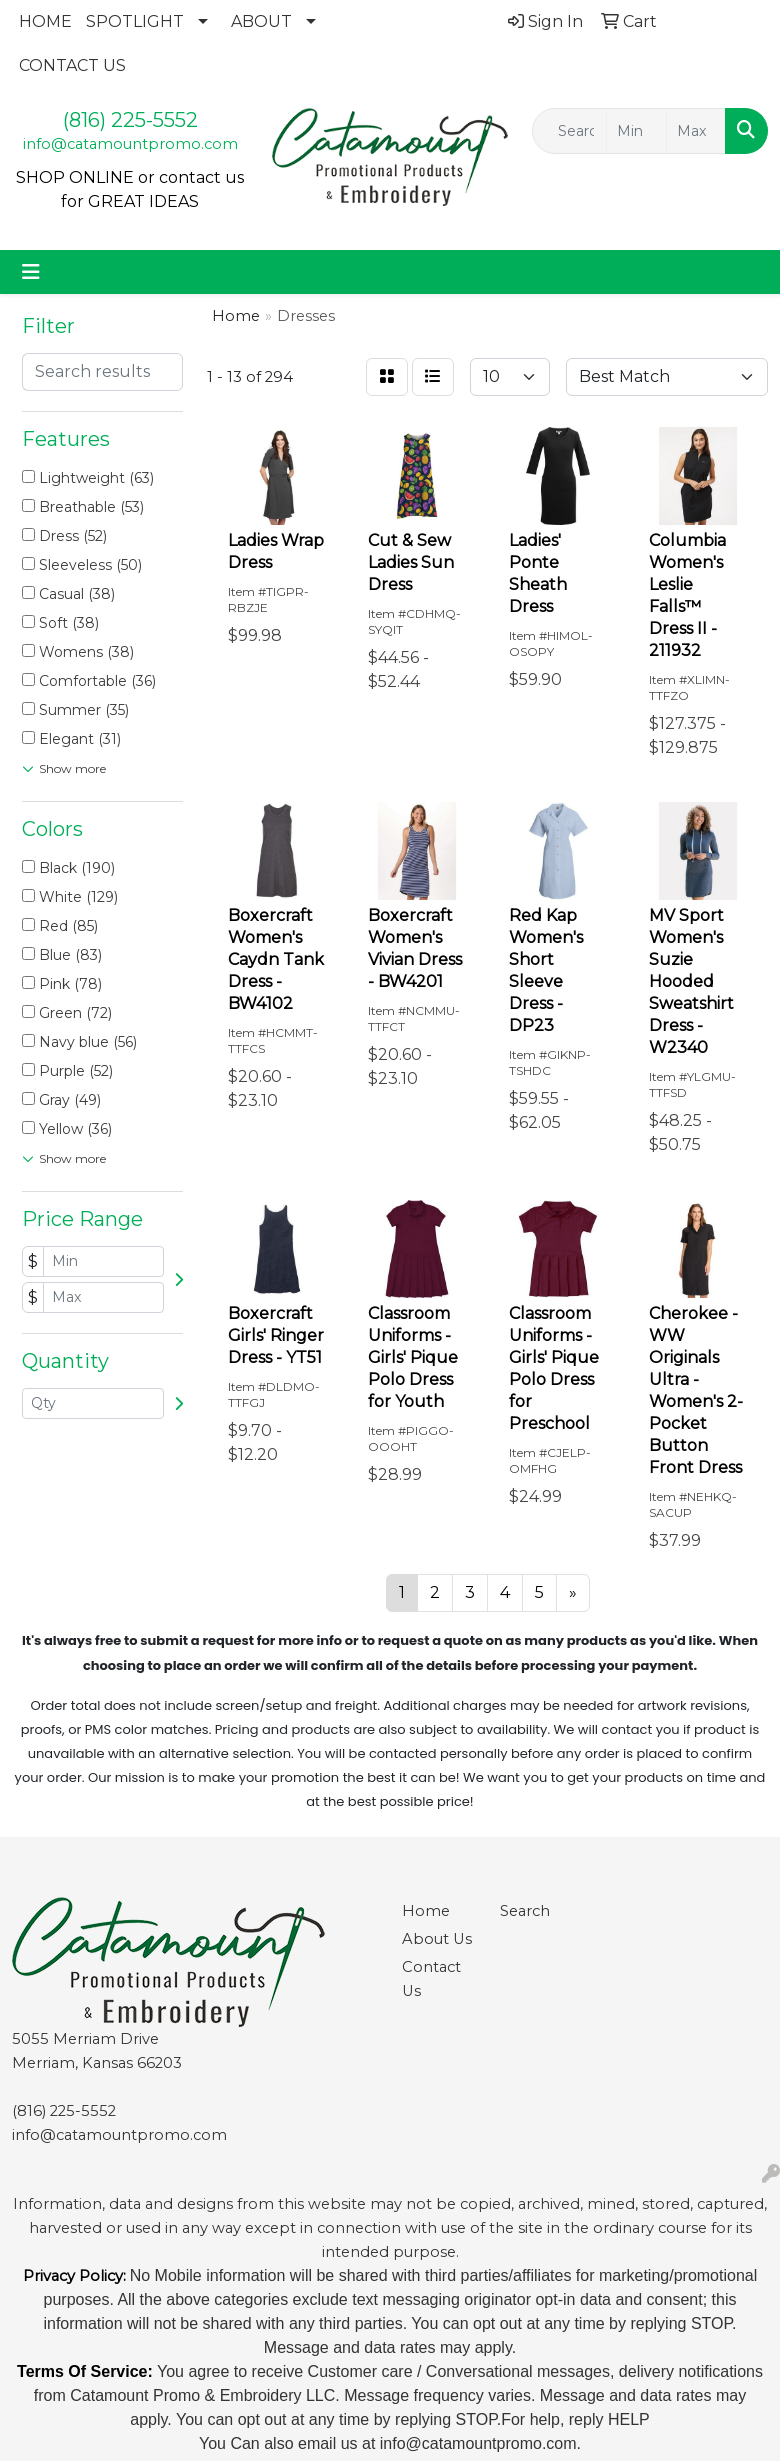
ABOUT (261, 21)
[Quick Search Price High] (696, 131)
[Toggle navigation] (31, 272)
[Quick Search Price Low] (636, 131)
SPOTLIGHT (135, 21)
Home (426, 1911)
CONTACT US (72, 65)
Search (525, 1911)
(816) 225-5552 (130, 120)
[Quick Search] (569, 131)
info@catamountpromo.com (130, 144)
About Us (437, 1939)
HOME (45, 21)
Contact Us (431, 1979)
